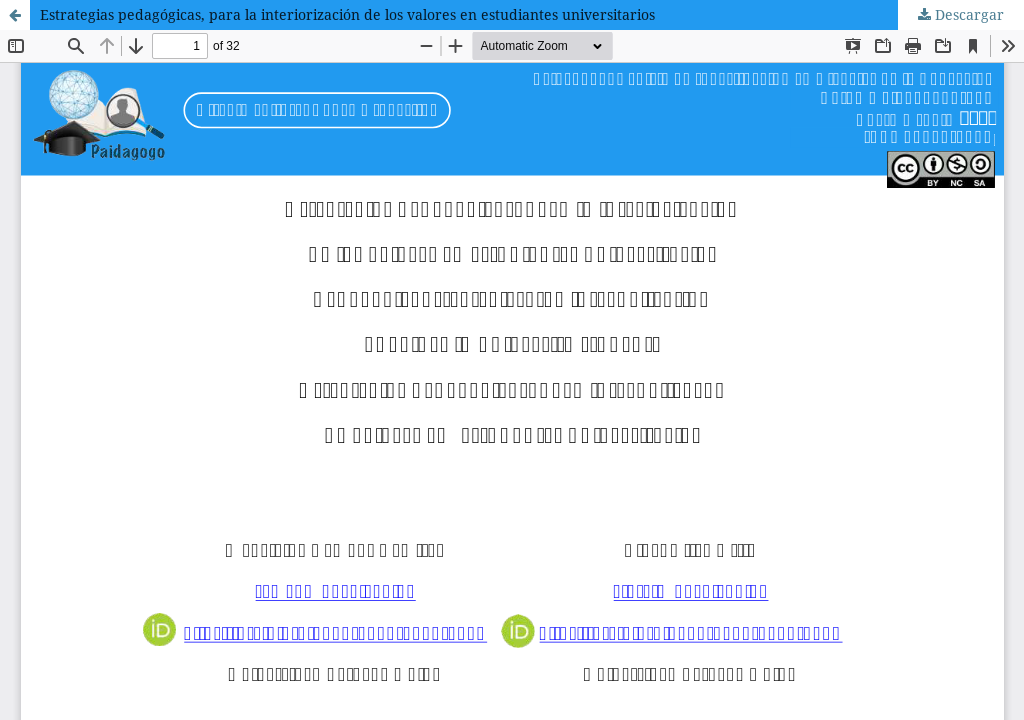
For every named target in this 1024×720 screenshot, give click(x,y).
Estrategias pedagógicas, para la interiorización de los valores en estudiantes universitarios (347, 14)
